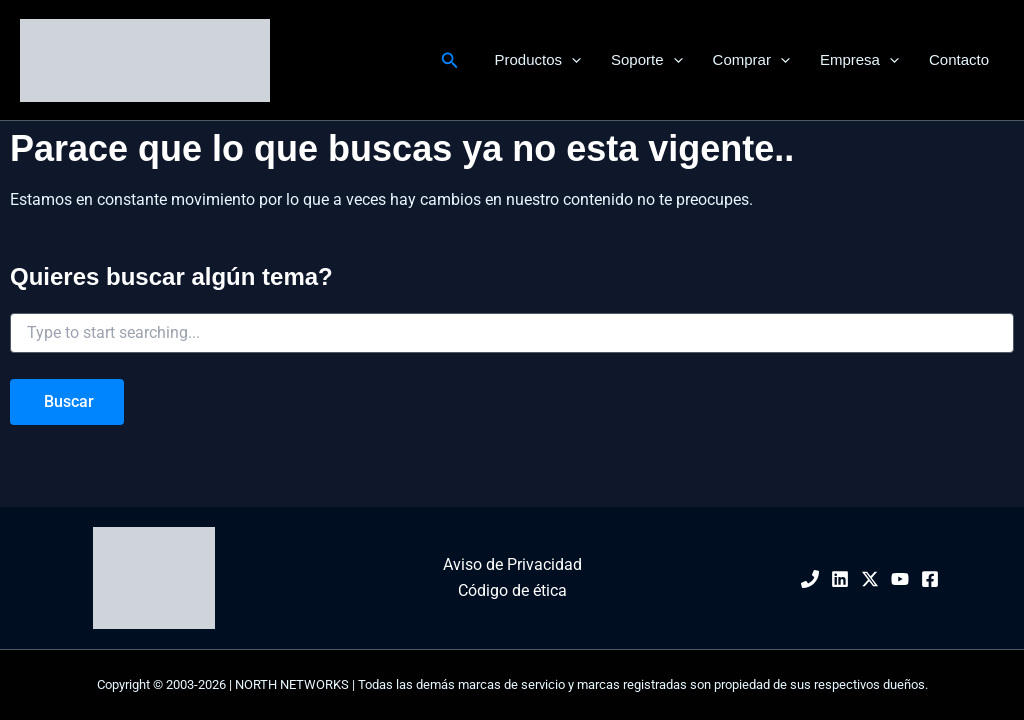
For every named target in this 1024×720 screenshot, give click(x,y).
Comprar (751, 60)
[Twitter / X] (870, 579)
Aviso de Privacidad (512, 564)
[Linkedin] (840, 579)
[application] (571, 60)
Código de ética (512, 590)
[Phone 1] (810, 579)
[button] (450, 60)
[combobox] (512, 333)
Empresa (859, 60)
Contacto (959, 59)
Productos (537, 60)
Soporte (647, 60)
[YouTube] (900, 579)
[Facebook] (930, 579)
